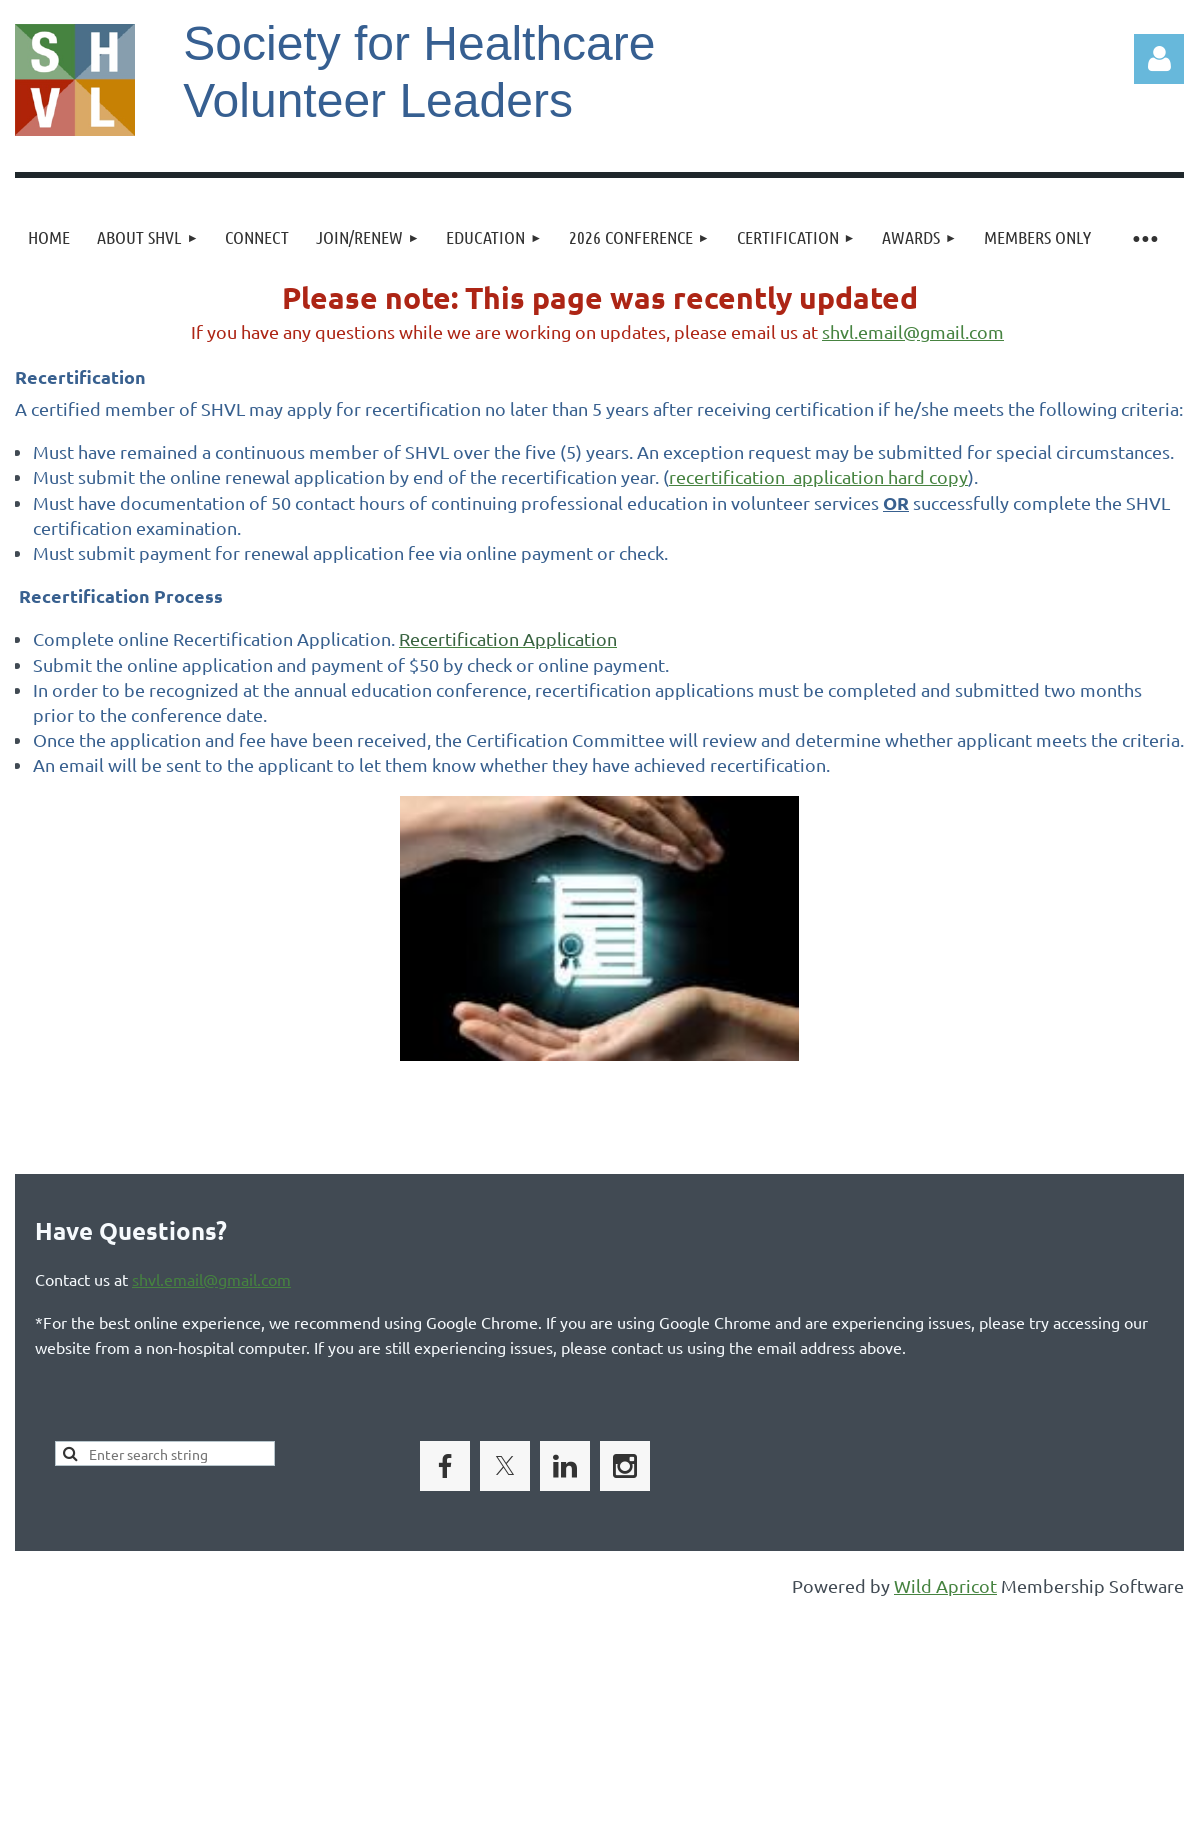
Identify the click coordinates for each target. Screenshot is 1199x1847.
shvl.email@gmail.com (913, 331)
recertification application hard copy (818, 476)
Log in (1159, 59)
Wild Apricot (945, 1585)
